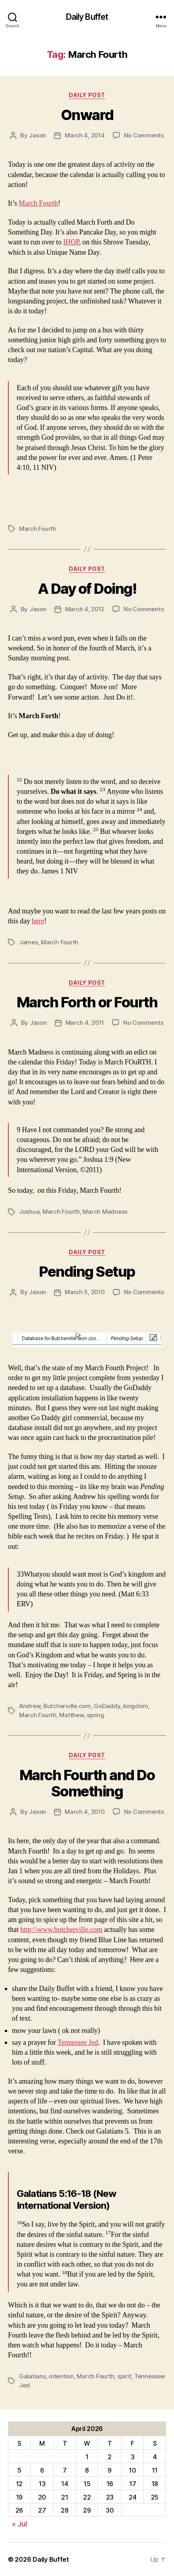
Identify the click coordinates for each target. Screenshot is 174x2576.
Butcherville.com (67, 1706)
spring (95, 1715)
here (38, 921)
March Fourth (38, 203)
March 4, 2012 (85, 609)
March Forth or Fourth (87, 1002)
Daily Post (87, 95)
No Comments (144, 135)
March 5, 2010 (85, 1292)
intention (61, 2376)
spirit (124, 2376)
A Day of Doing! (87, 588)
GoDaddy (107, 1706)
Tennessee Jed (78, 2042)
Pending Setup (87, 1271)
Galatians (32, 2376)
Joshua (29, 1211)
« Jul (19, 2524)
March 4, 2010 (85, 1811)
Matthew (71, 1715)
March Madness (105, 1211)
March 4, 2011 (85, 1022)
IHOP (71, 242)
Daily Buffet (87, 17)
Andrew (29, 1706)
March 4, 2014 (85, 135)
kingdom (135, 1706)
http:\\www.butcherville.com (61, 1929)
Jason (37, 135)
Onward (87, 115)
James (28, 942)
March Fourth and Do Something (87, 1783)
